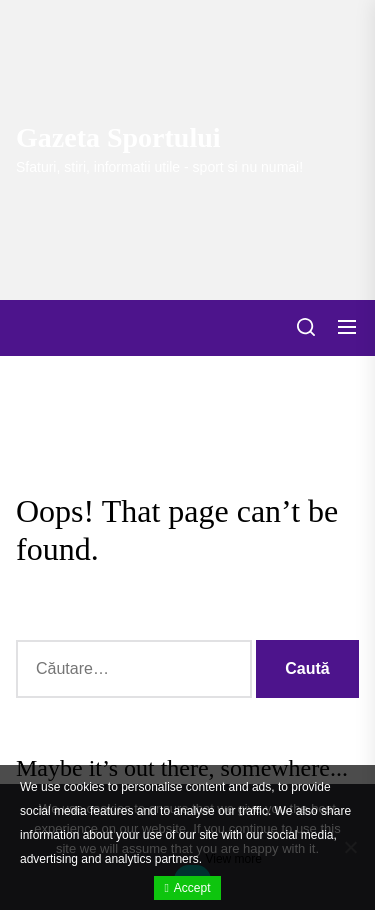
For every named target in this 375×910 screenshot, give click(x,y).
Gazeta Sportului (118, 137)
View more (233, 859)
